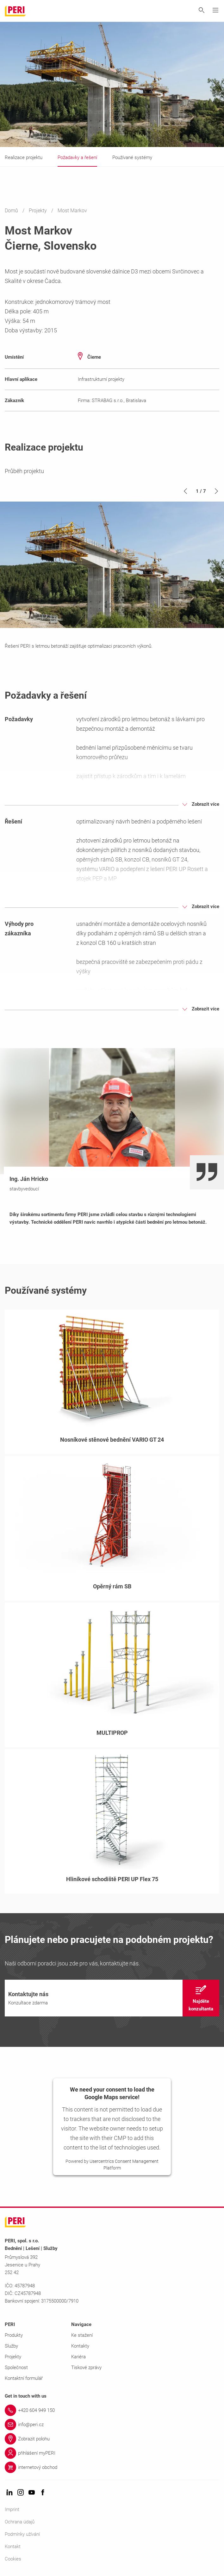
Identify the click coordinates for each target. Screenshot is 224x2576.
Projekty (38, 211)
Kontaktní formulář (24, 2378)
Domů (12, 211)
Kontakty (80, 2346)
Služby (11, 2346)
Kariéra (78, 2357)
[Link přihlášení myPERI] (112, 2453)
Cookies (13, 2559)
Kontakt (13, 2546)
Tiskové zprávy (86, 2367)
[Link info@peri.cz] (112, 2424)
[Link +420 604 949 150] (112, 2410)
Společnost (16, 2367)
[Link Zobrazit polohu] (112, 2439)
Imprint (12, 2509)
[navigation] (112, 1998)
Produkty (14, 2335)
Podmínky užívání (22, 2534)
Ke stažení (82, 2335)
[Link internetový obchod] (112, 2467)
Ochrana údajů (19, 2522)
